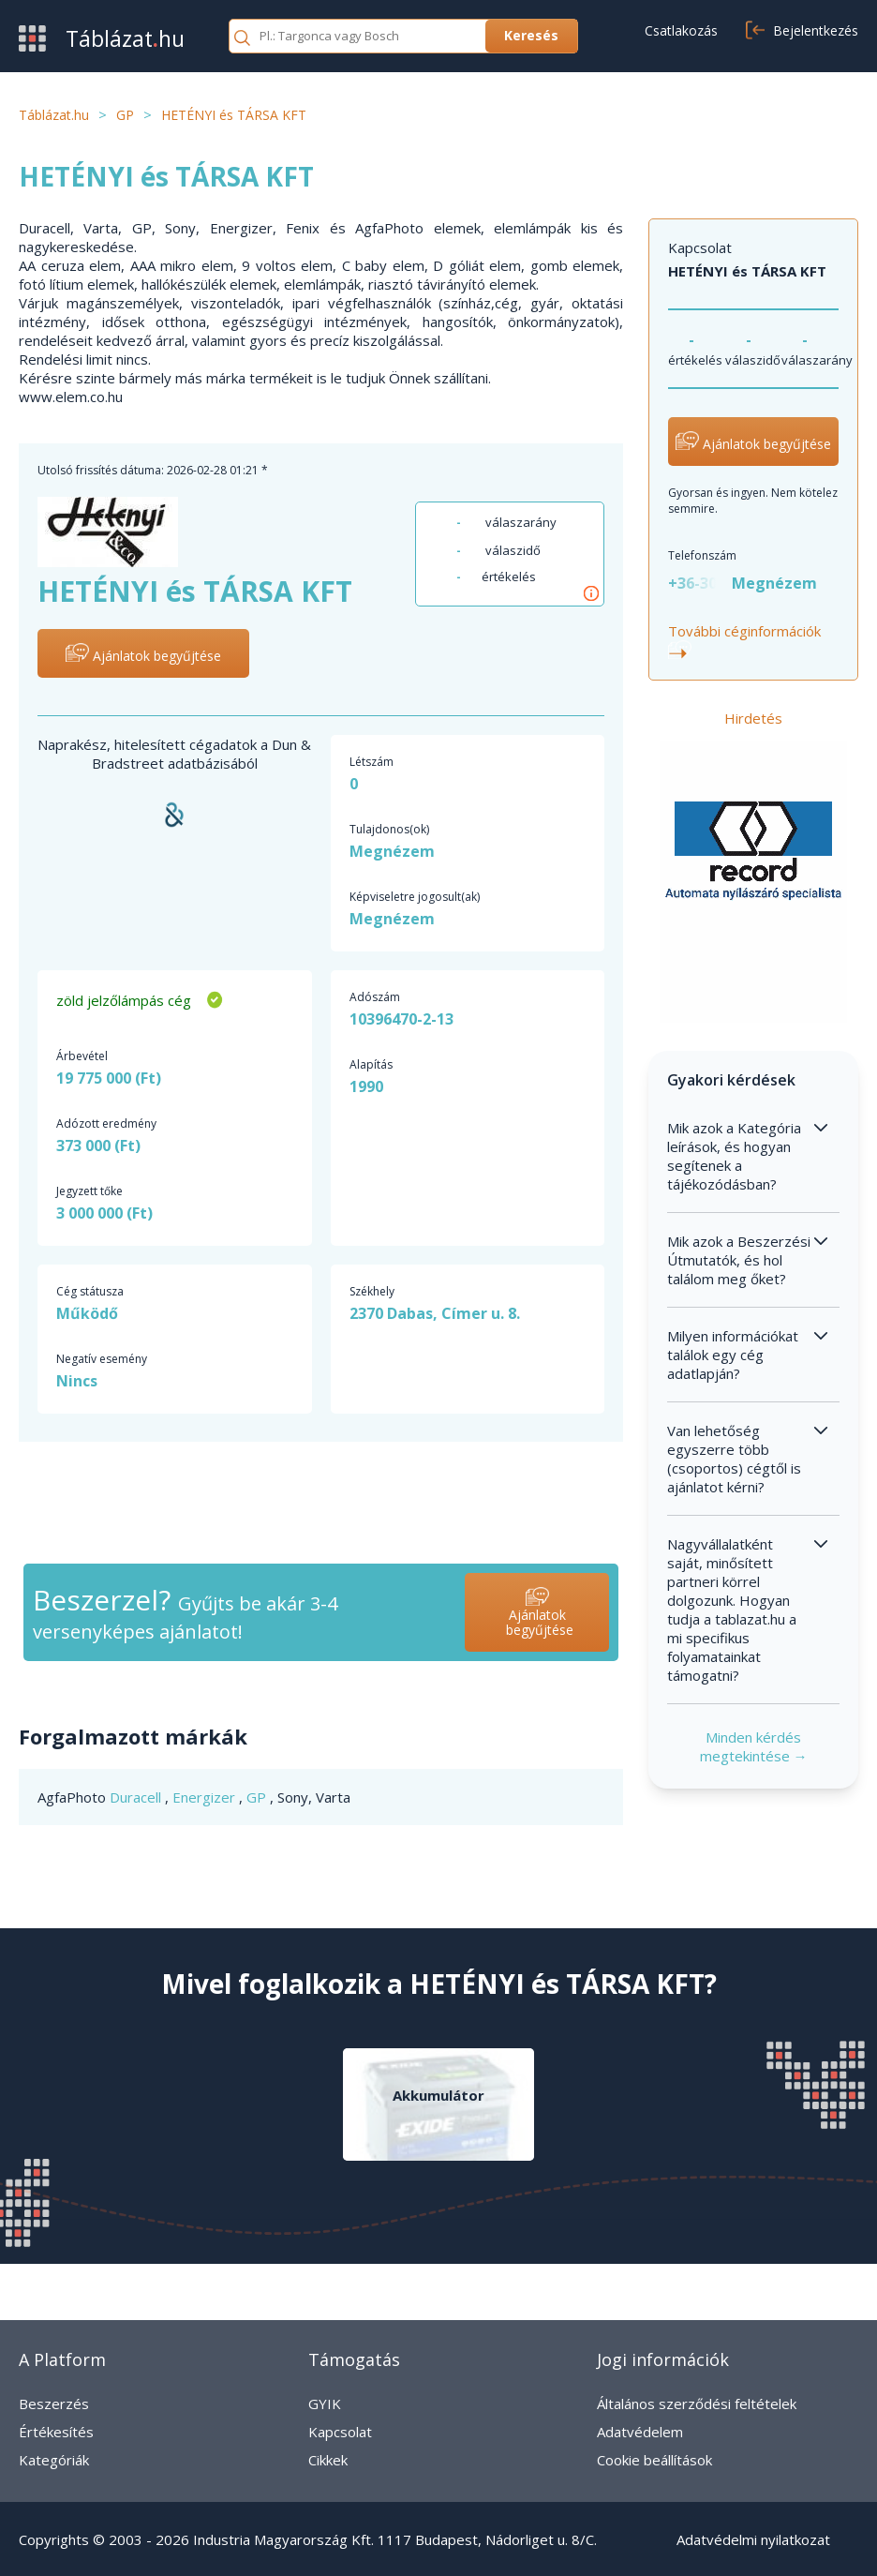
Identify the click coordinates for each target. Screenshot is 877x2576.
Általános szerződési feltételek (696, 2403)
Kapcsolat (340, 2431)
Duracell (137, 1797)
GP (258, 1797)
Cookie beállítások (654, 2459)
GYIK (324, 2403)
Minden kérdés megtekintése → (754, 1746)
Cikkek (328, 2459)
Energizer (205, 1797)
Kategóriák (54, 2459)
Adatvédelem (640, 2431)
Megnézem (392, 851)
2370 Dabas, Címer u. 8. (434, 1313)
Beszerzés (54, 2403)
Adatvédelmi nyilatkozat (753, 2539)
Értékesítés (56, 2431)
